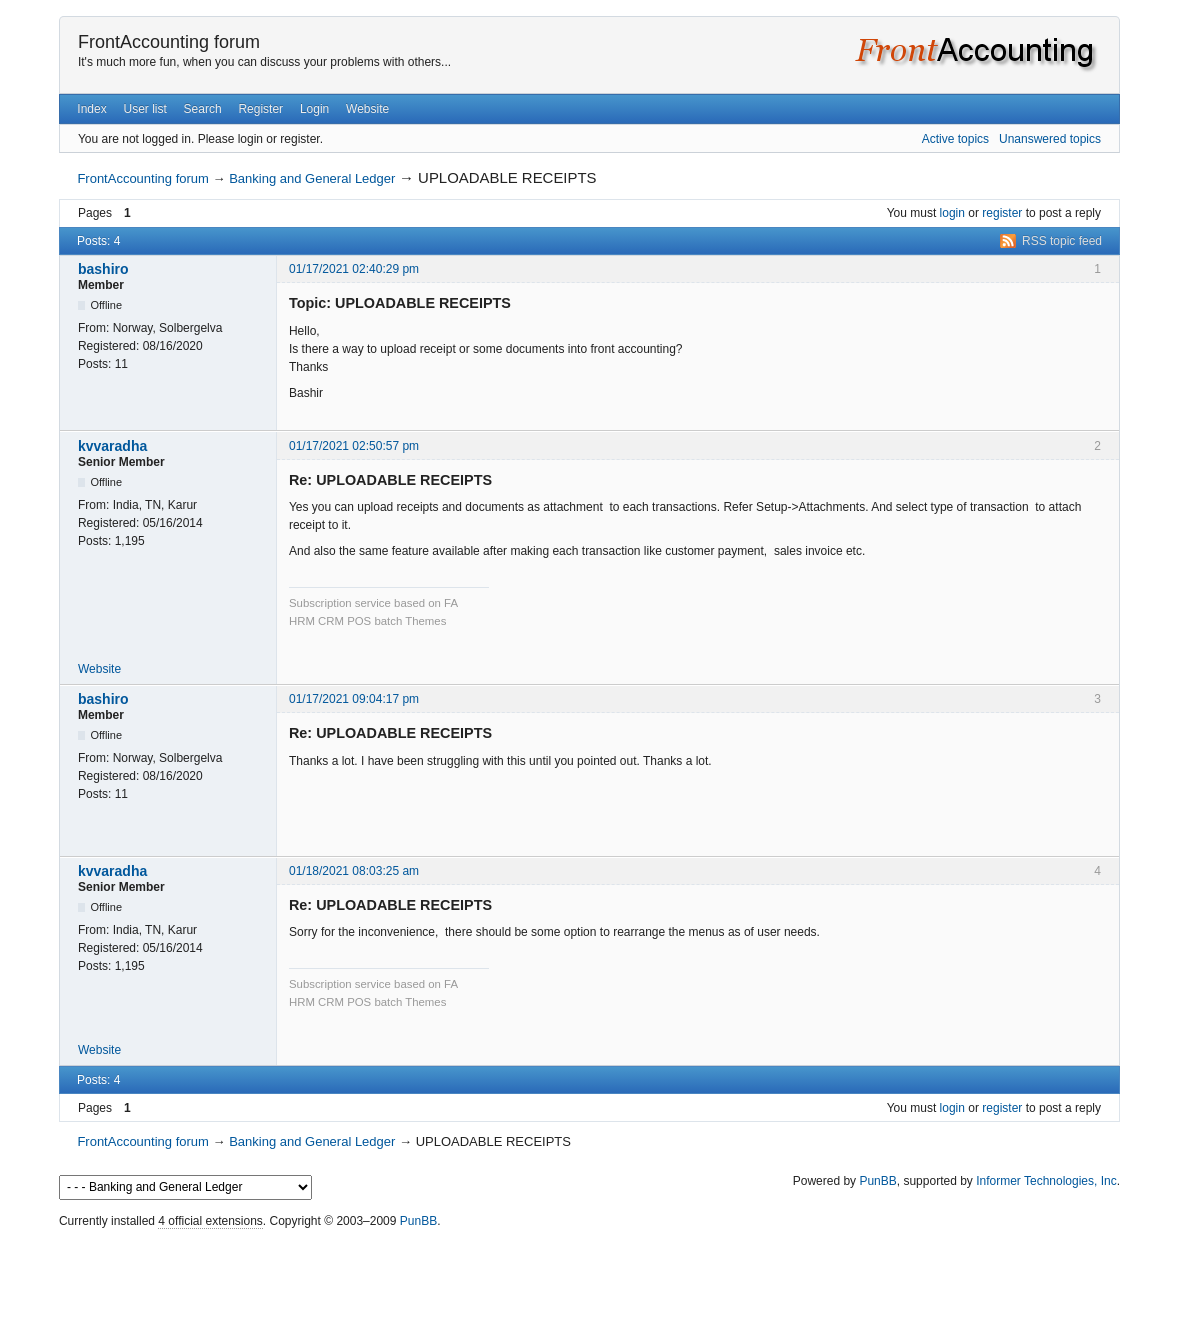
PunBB (877, 1181)
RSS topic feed (1062, 241)
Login (314, 109)
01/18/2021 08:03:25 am (354, 871)
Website (367, 109)
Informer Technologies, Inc (1046, 1181)
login (952, 213)
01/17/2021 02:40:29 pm (354, 269)
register (1002, 213)
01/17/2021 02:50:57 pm (354, 446)
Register (260, 109)
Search (203, 109)
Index (91, 109)
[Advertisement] (590, 1279)
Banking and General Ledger (312, 178)
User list (144, 109)
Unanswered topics (1050, 139)
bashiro (103, 269)
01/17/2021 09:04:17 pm (354, 699)
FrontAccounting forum (169, 42)
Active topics (955, 139)
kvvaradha (112, 446)
